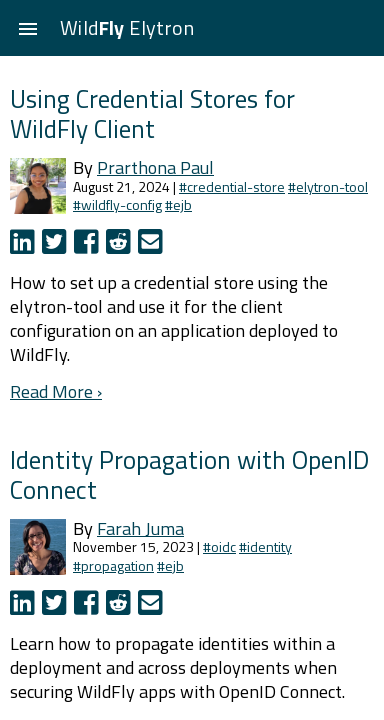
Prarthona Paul (155, 167)
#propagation (113, 565)
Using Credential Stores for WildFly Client (152, 113)
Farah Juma (140, 528)
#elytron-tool (328, 186)
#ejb (178, 204)
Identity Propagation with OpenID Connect (189, 474)
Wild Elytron (127, 27)
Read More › (56, 391)
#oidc (219, 546)
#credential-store (232, 186)
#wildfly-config (117, 204)
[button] (28, 28)
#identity (265, 546)
